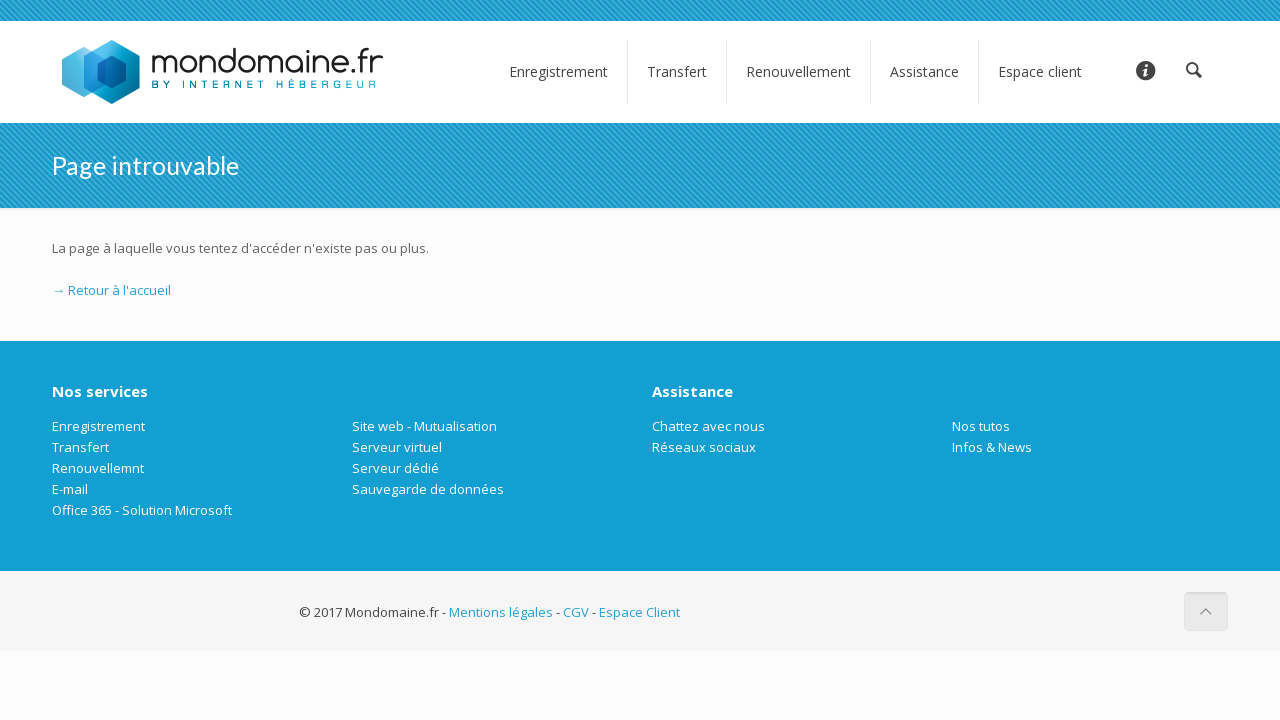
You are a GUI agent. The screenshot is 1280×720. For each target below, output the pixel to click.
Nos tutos (981, 426)
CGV (576, 612)
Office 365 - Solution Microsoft (142, 510)
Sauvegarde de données (428, 489)
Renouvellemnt (98, 468)
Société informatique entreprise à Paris (802, 612)
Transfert (80, 447)
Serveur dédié (395, 468)
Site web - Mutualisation (424, 426)
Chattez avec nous (708, 426)
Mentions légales (501, 612)
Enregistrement (98, 426)
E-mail (70, 489)
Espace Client (639, 612)
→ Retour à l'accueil (111, 290)
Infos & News (992, 447)
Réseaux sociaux (704, 447)
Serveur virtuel (397, 447)
